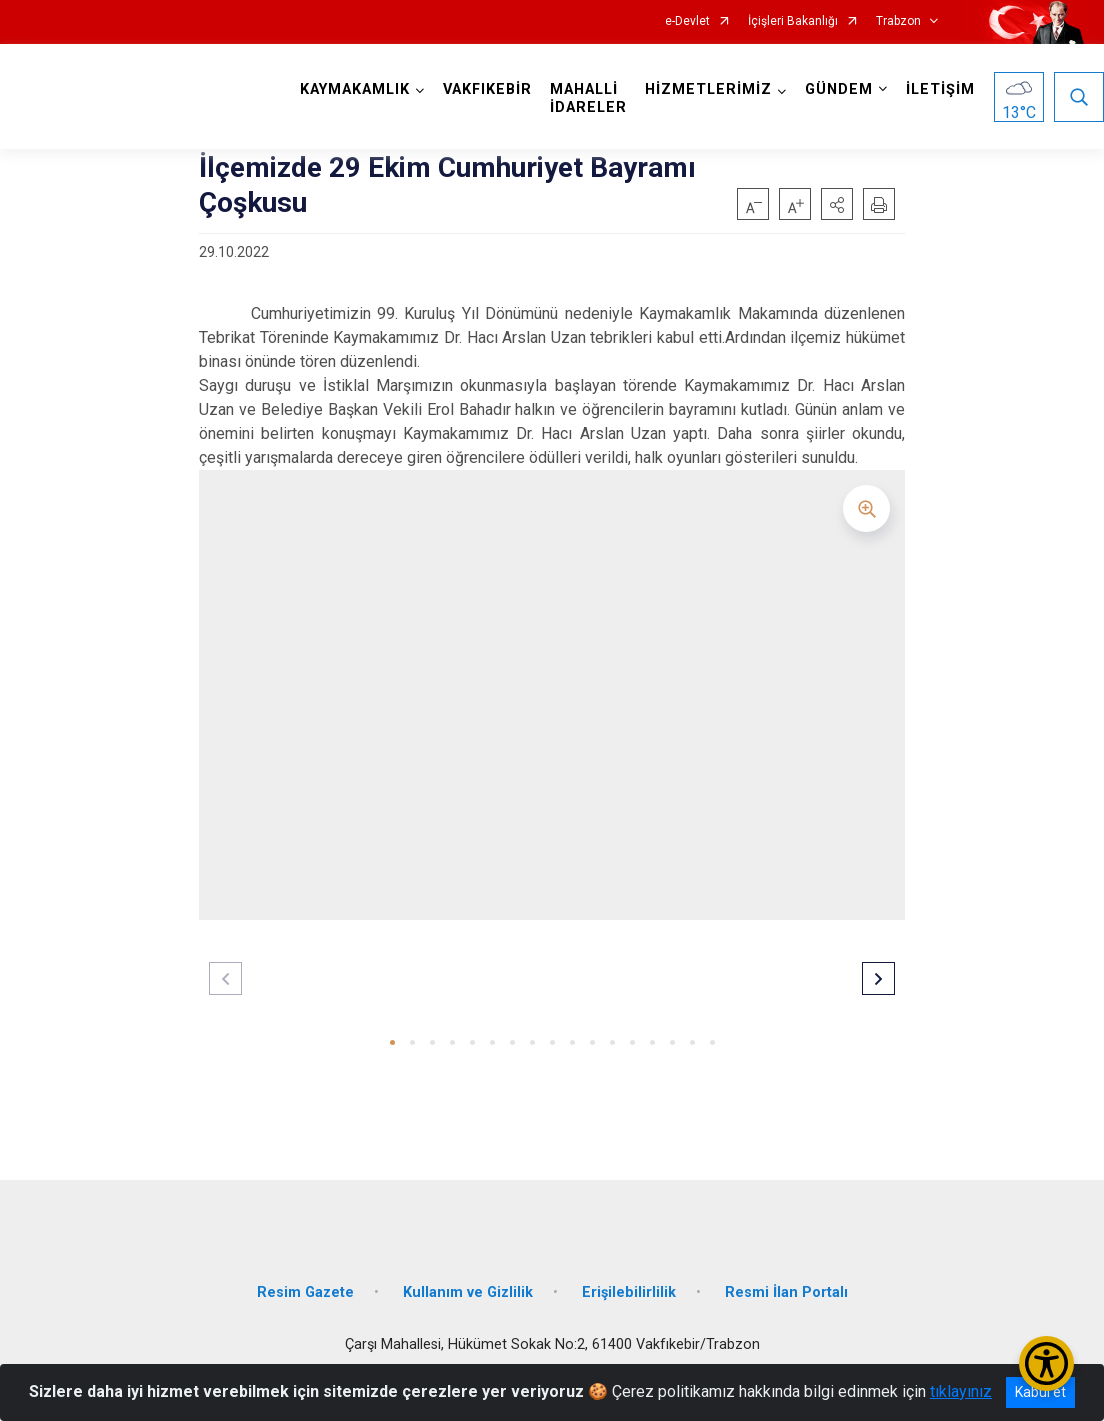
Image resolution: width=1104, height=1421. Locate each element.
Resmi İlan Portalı (786, 1292)
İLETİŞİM (940, 89)
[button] (837, 204)
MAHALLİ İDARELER (588, 98)
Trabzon (898, 21)
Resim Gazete (305, 1292)
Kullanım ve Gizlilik (468, 1292)
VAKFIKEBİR (487, 89)
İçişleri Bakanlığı (793, 21)
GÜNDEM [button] (839, 89)
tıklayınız (961, 1391)
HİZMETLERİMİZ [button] (708, 89)
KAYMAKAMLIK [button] (355, 89)
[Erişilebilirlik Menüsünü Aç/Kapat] (1046, 1363)
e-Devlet (687, 21)
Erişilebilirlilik (629, 1292)
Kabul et (1040, 1392)
